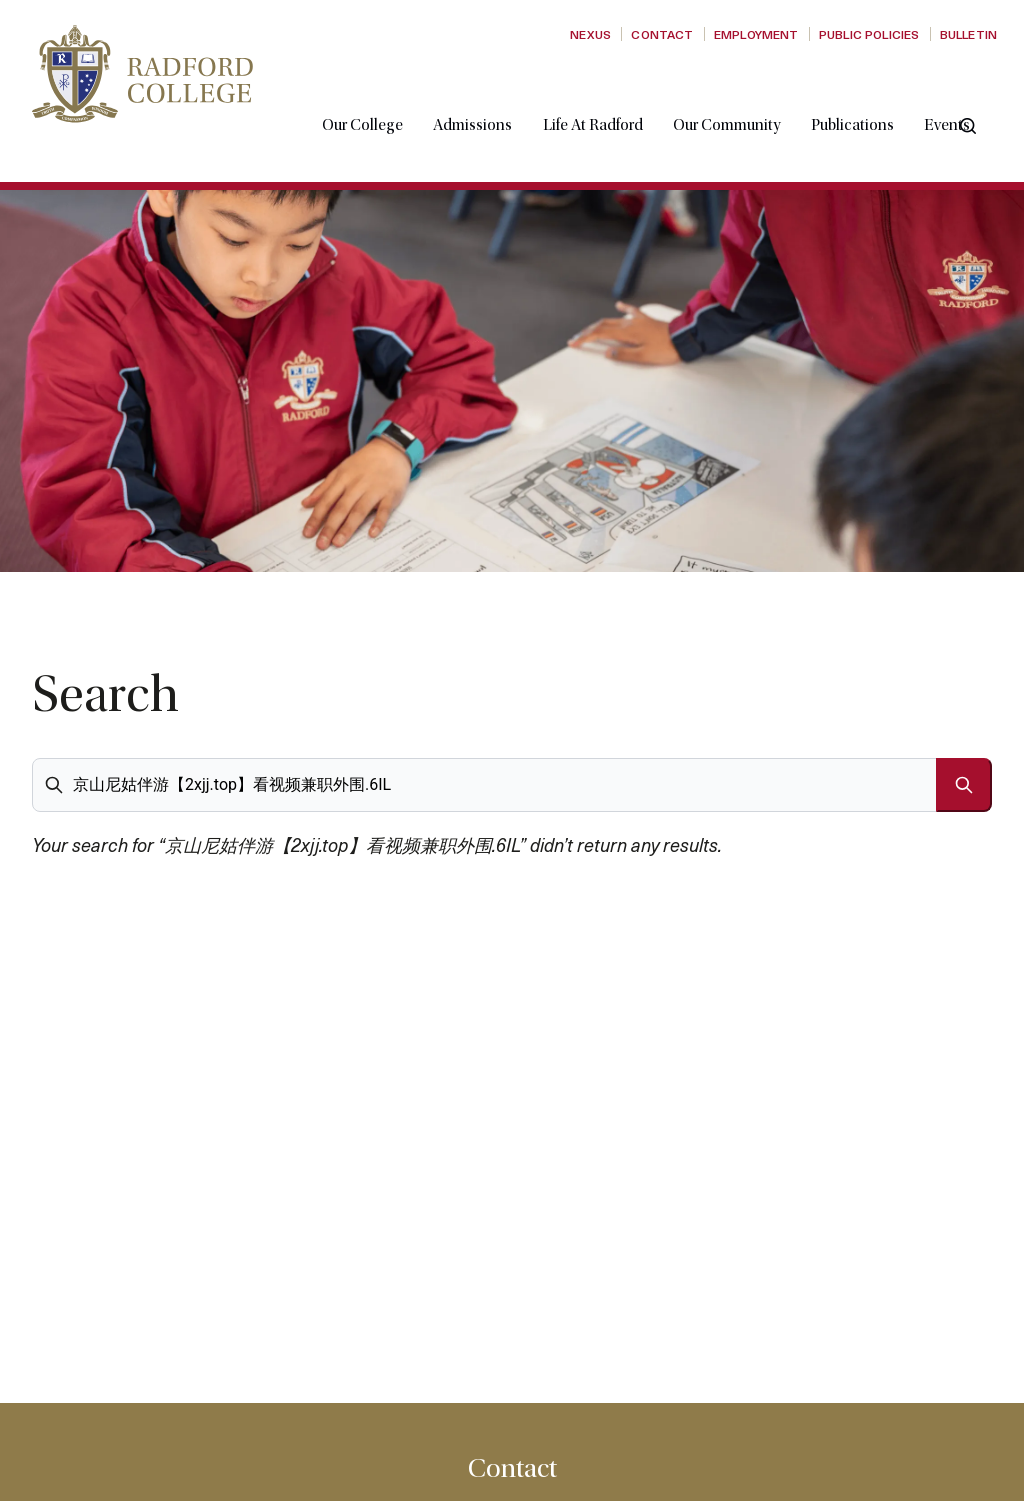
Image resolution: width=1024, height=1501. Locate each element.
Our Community (742, 93)
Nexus (590, 34)
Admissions (488, 93)
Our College (378, 93)
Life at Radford (609, 93)
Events (963, 93)
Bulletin (968, 34)
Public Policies (869, 34)
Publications (868, 93)
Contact (662, 34)
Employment (756, 34)
